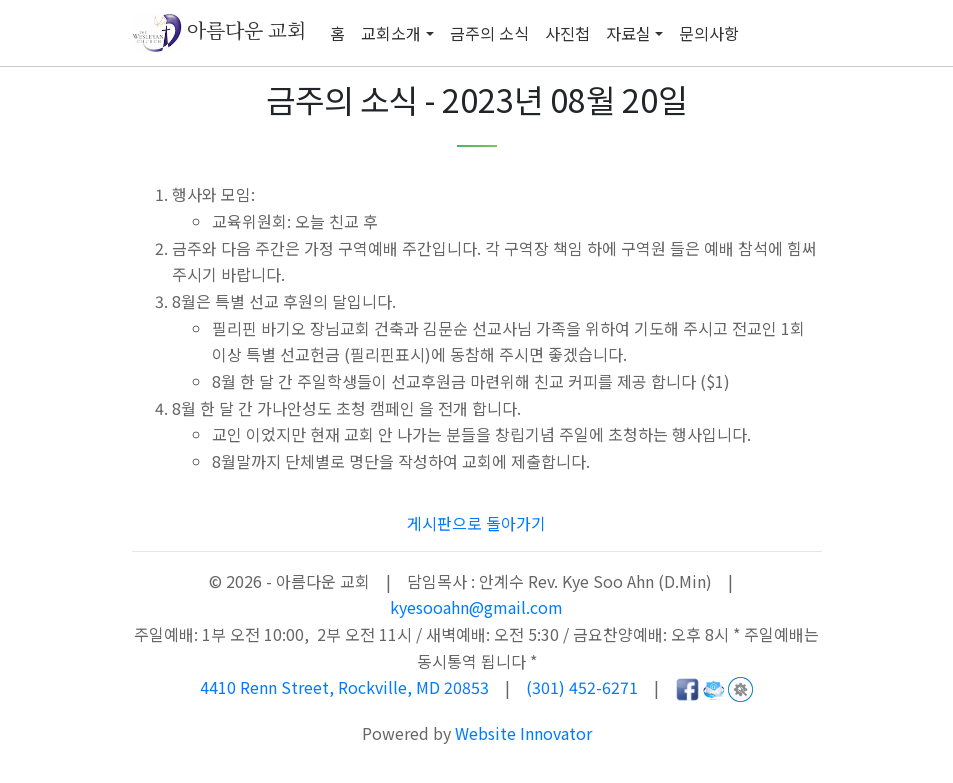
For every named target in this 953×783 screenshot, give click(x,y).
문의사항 (709, 33)
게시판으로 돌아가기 (476, 523)
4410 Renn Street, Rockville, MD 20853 (346, 687)
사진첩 (567, 33)
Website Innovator (523, 733)
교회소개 (391, 33)
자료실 (628, 33)
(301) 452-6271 (582, 687)
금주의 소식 (489, 33)
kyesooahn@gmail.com (476, 607)
